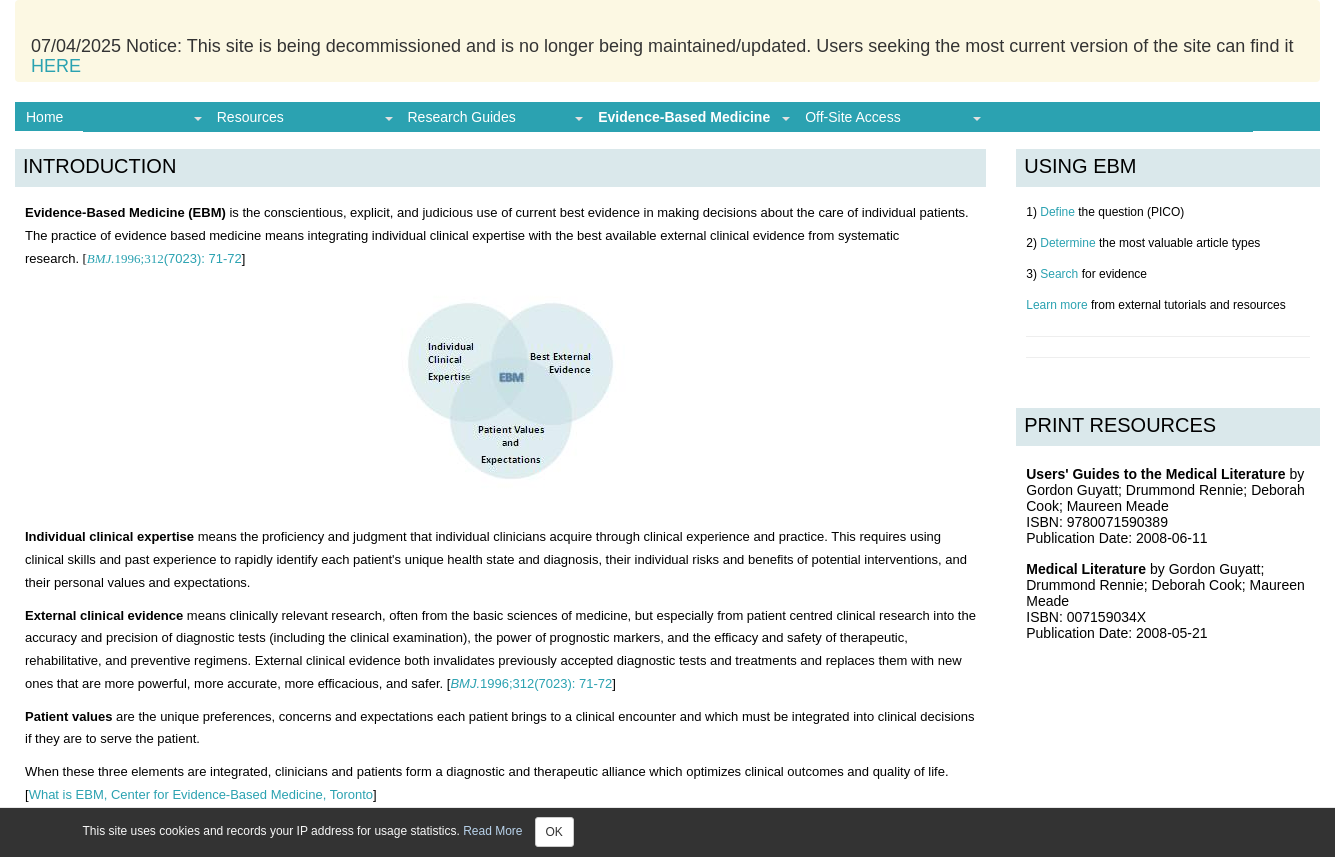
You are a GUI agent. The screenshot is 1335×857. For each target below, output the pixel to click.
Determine (1067, 243)
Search (1059, 274)
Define (1057, 212)
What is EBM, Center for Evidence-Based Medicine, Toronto (201, 794)
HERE (56, 66)
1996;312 (125, 258)
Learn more (1056, 305)
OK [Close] (554, 832)
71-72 (203, 258)
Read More (492, 831)
